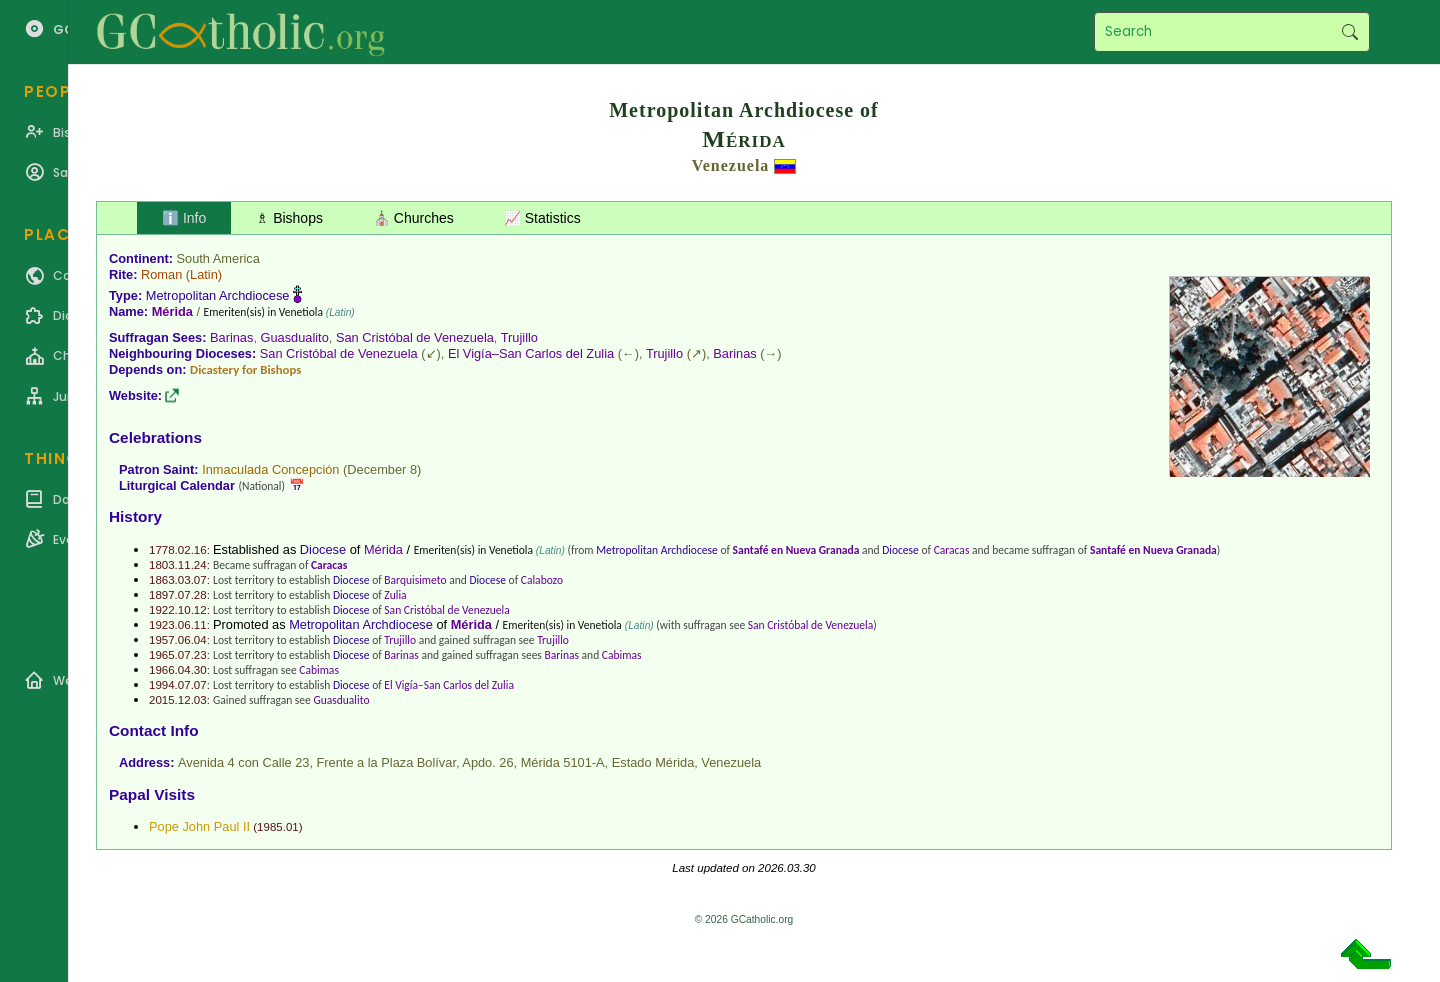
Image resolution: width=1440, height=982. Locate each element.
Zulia (395, 595)
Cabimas (622, 655)
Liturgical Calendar (177, 485)
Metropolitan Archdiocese (218, 295)
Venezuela (731, 165)
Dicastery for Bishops (245, 369)
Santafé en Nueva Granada (796, 550)
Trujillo (519, 337)
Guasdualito (295, 337)
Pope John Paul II (199, 826)
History (135, 516)
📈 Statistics (542, 218)
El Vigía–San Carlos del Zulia (531, 353)
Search (1349, 32)
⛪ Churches (413, 218)
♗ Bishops (289, 218)
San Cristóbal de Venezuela (415, 337)
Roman (161, 274)
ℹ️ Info (184, 218)
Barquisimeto (415, 580)
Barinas (231, 337)
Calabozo (542, 580)
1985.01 (278, 827)
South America (218, 258)
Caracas (952, 550)
